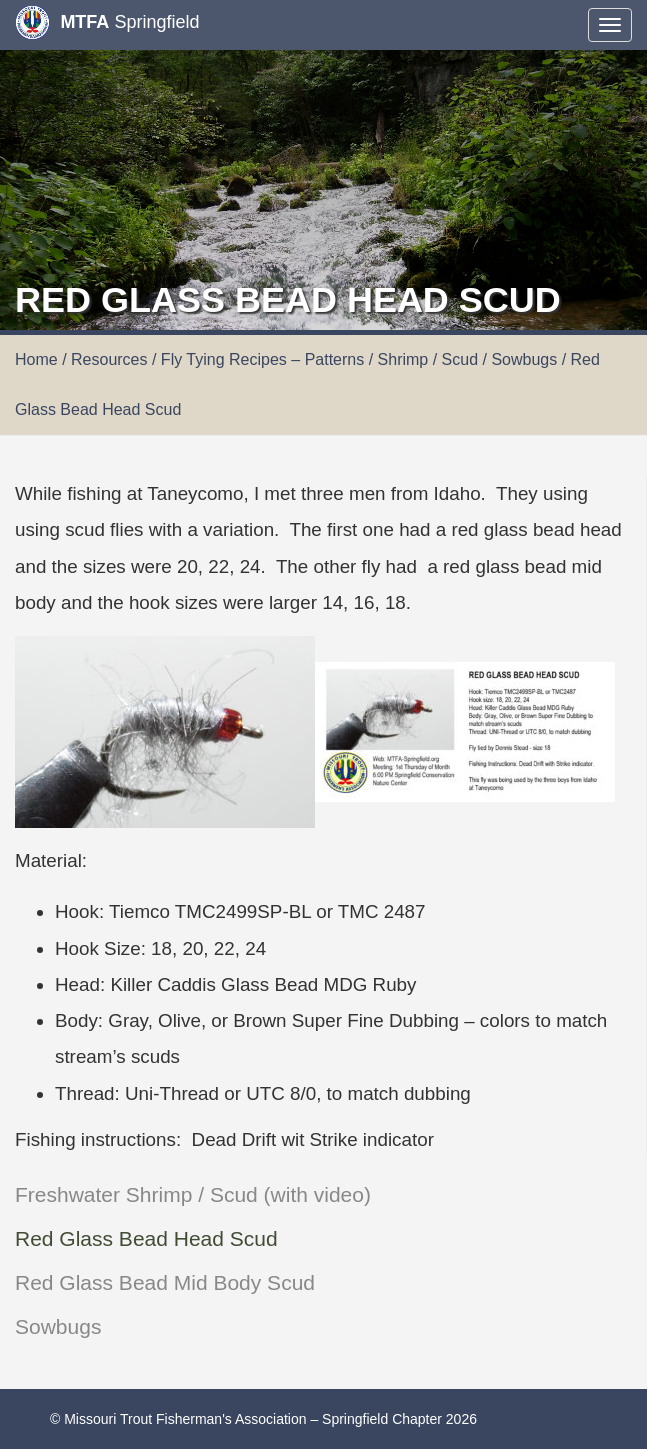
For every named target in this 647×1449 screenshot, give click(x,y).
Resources (109, 359)
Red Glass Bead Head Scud (146, 1238)
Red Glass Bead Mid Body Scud (165, 1282)
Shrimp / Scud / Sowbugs (468, 359)
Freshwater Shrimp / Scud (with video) (193, 1194)
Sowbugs (58, 1326)
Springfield (107, 22)
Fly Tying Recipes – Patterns (262, 359)
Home (36, 359)
